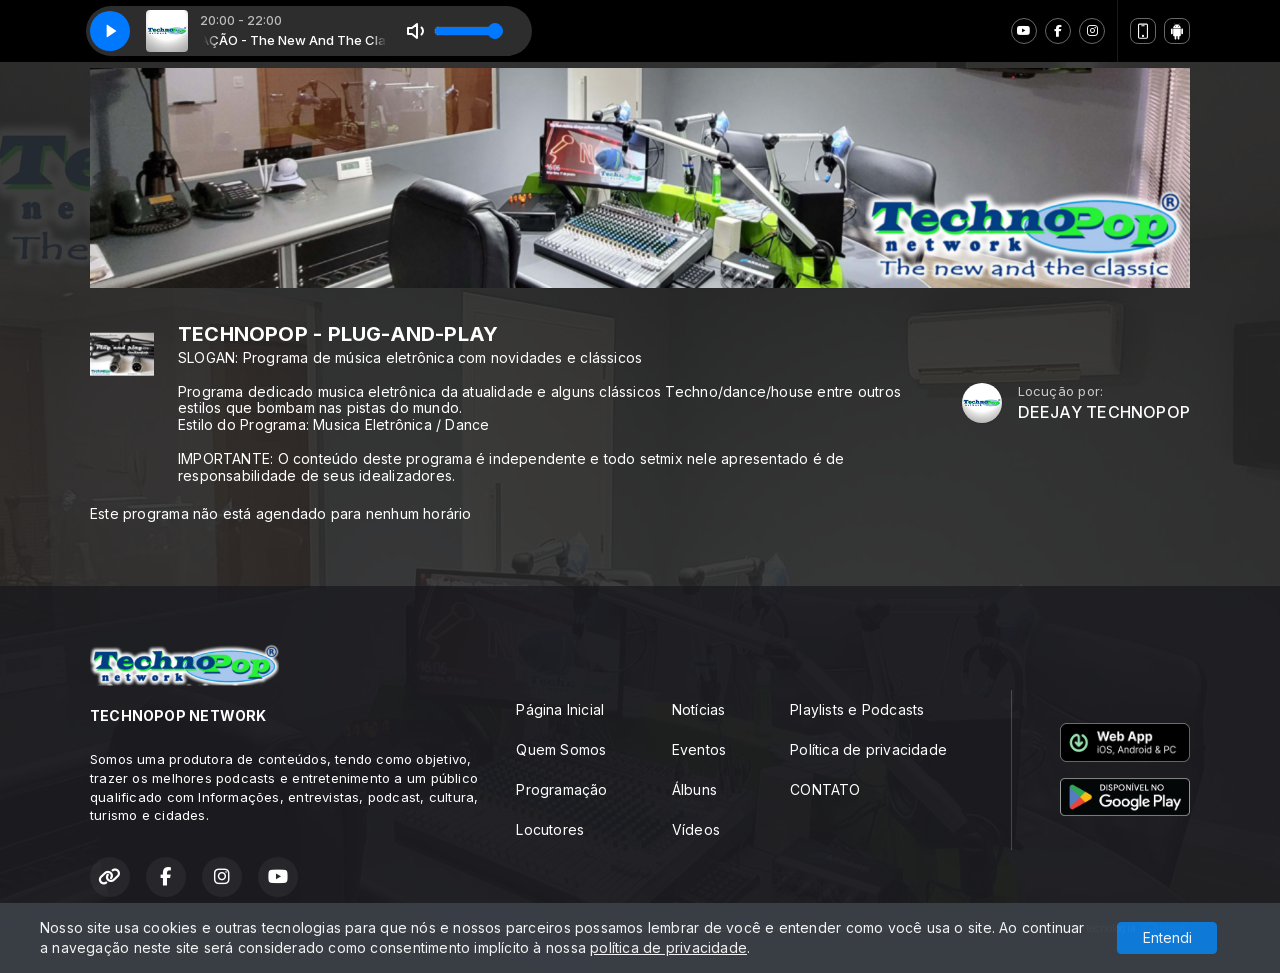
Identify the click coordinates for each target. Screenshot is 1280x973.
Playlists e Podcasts (857, 709)
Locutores (550, 829)
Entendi (1167, 937)
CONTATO (825, 789)
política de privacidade (668, 947)
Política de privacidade (868, 749)
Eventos (699, 749)
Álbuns (694, 789)
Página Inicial (560, 709)
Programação (561, 789)
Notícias (699, 709)
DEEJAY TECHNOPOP (1104, 412)
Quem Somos (561, 749)
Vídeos (696, 829)
